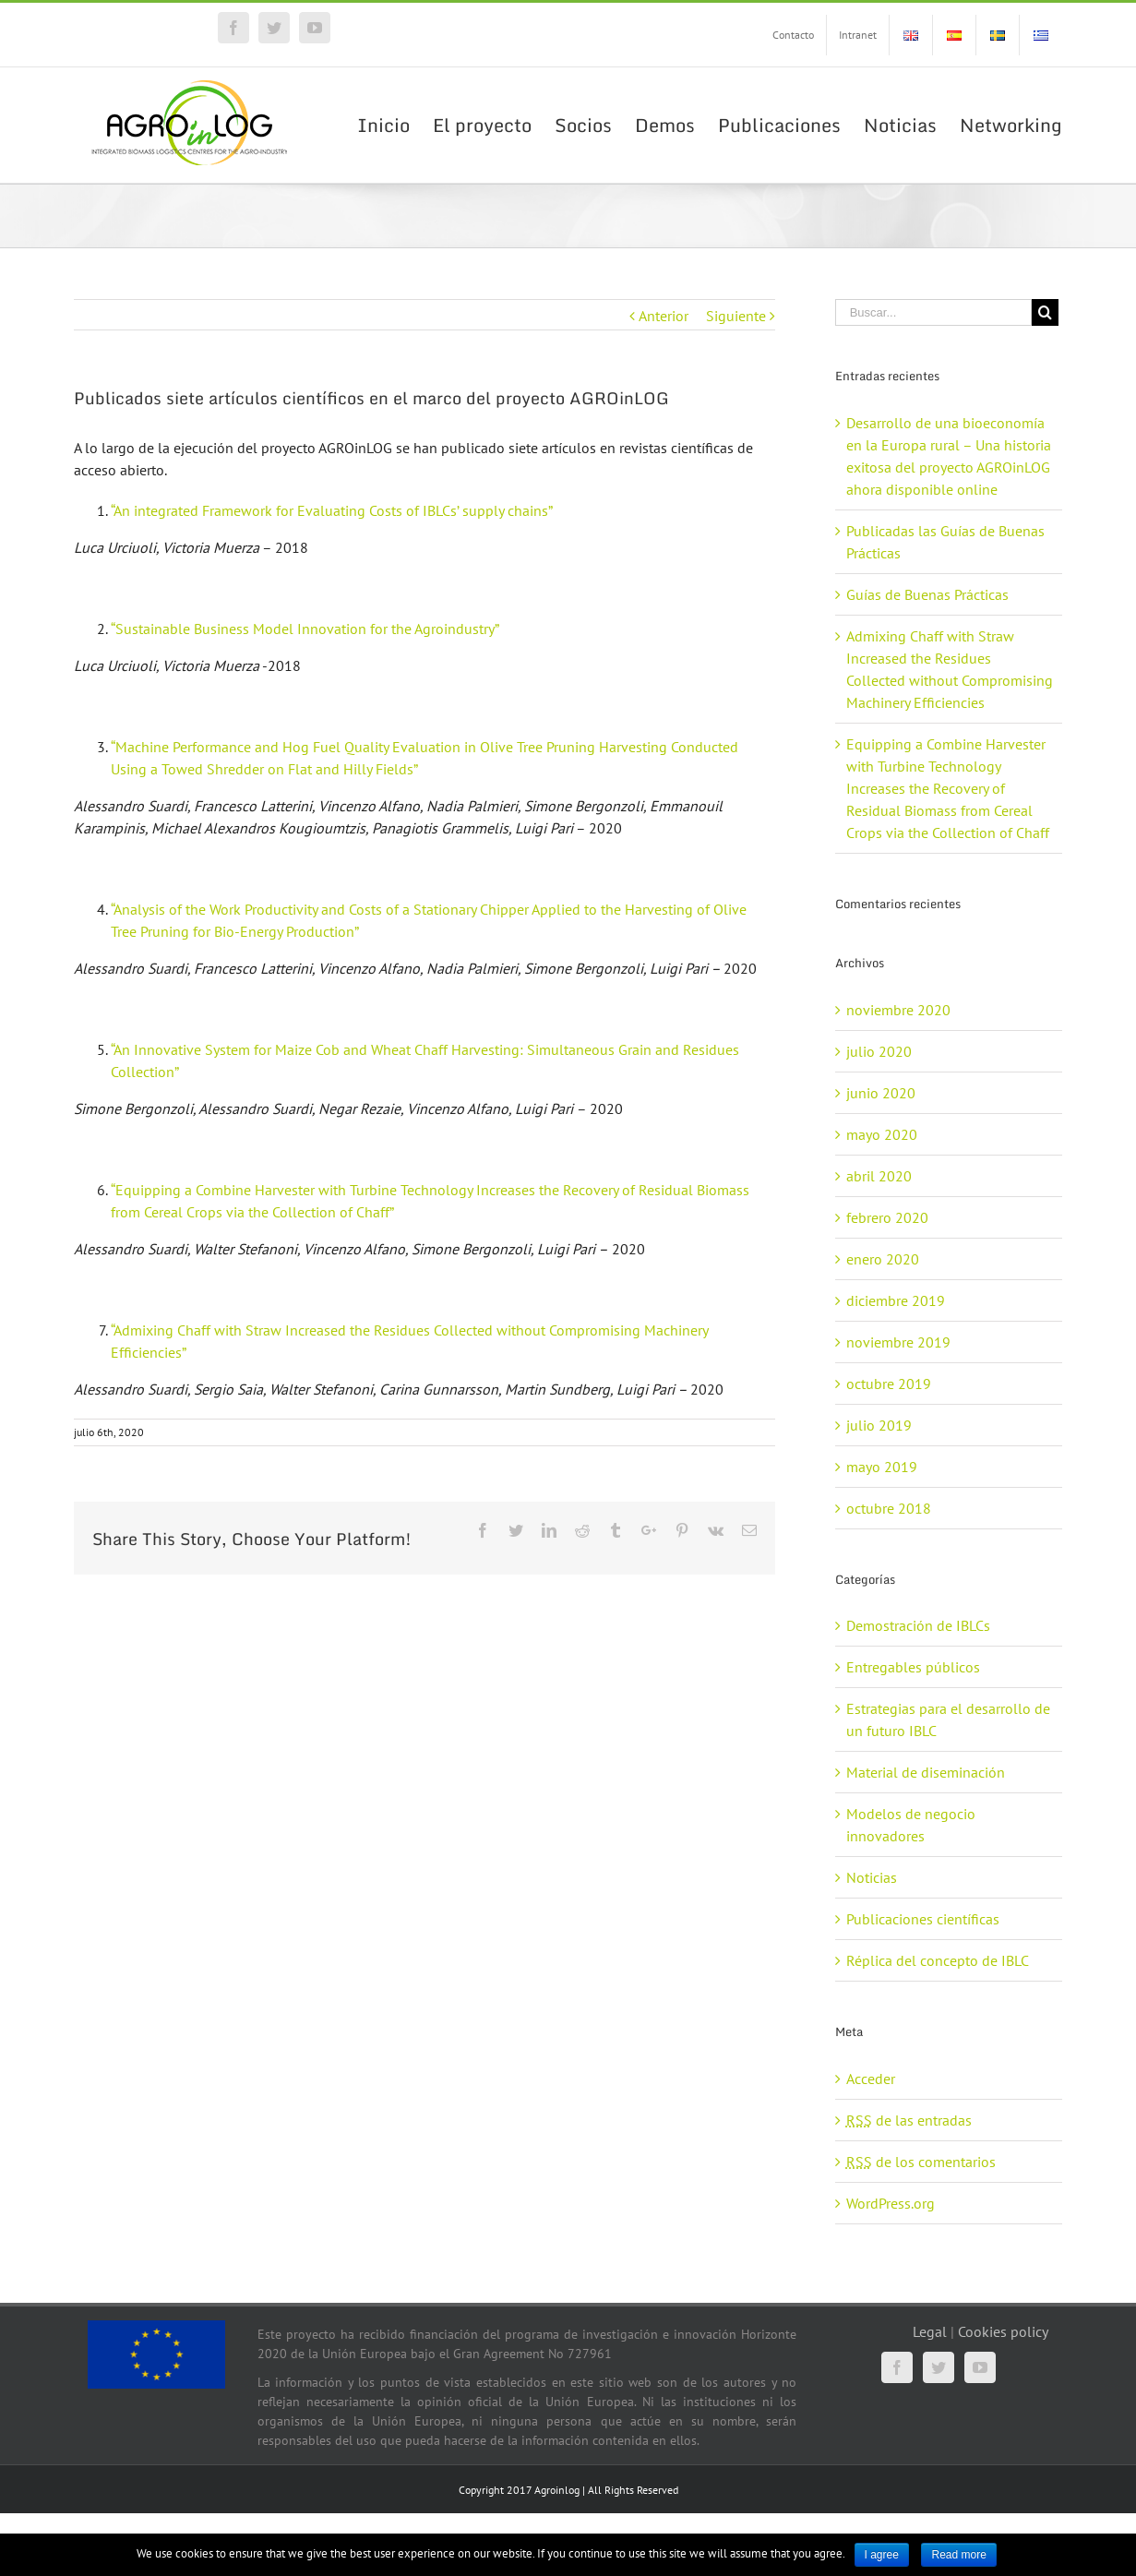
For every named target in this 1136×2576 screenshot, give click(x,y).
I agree (882, 2554)
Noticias (871, 1877)
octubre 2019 (888, 1383)
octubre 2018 (888, 1508)
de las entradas (909, 2120)
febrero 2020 (887, 1217)
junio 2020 (880, 1093)
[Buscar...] (933, 312)
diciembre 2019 (895, 1300)
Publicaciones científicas (922, 1919)
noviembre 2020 (898, 1009)
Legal (930, 2331)
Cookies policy (1003, 2331)
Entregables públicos (913, 1667)
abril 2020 (879, 1176)
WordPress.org (890, 2203)
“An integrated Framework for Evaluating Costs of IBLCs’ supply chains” (332, 510)
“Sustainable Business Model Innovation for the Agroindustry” (305, 628)
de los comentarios (921, 2161)
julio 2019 (879, 1425)
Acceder (870, 2078)
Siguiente (736, 315)
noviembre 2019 (898, 1342)
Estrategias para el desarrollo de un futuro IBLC (948, 1719)
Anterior (663, 315)
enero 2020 (882, 1259)
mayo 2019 (881, 1466)
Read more (958, 2554)
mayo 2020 (881, 1134)
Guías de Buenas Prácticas (927, 594)
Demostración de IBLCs (918, 1625)
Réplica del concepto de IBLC (937, 1960)
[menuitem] (793, 35)
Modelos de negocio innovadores (910, 1824)
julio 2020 (879, 1051)
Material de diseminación (925, 1772)
